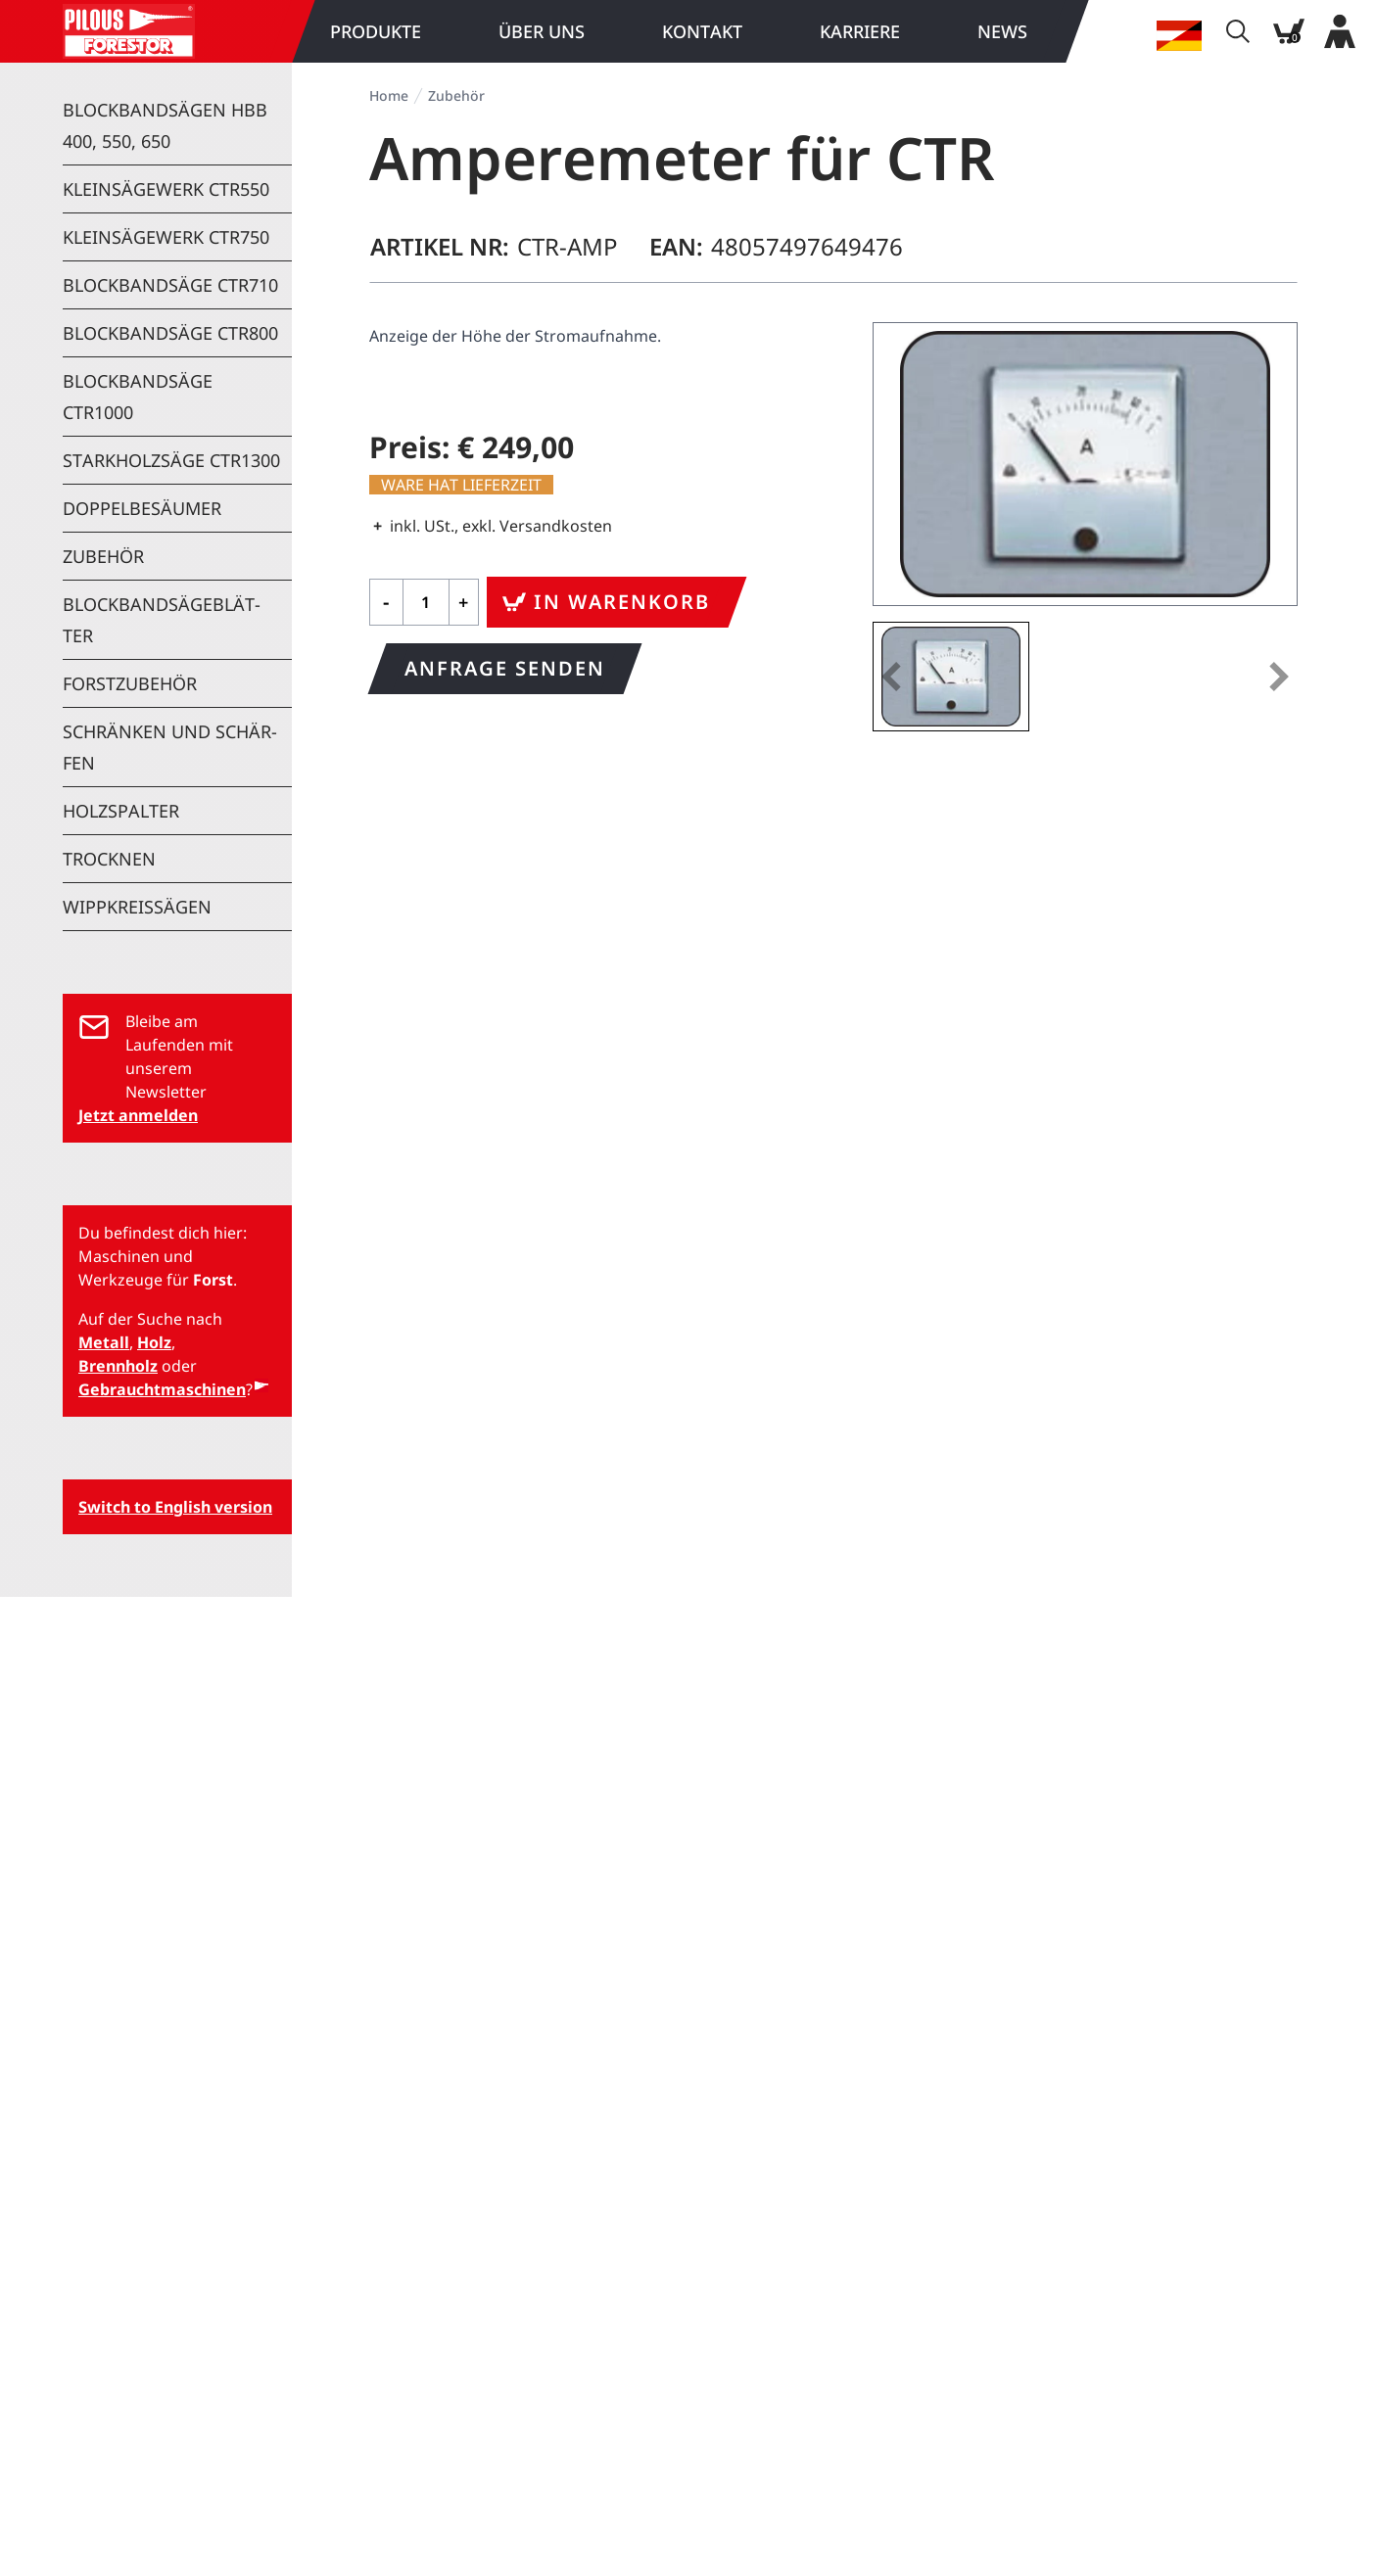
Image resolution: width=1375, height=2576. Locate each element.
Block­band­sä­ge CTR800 (170, 333)
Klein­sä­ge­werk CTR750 (166, 237)
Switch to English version (175, 1507)
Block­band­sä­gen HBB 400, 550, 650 (165, 125)
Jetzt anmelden (138, 1115)
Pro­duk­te (375, 31)
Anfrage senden (504, 668)
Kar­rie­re (860, 31)
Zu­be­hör (103, 556)
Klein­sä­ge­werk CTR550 (166, 189)
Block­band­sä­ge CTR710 (170, 285)
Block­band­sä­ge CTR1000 (138, 396)
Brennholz (118, 1366)
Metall (103, 1342)
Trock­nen (109, 858)
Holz (154, 1342)
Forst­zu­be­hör (130, 683)
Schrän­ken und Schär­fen (170, 747)
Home (388, 95)
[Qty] (426, 602)
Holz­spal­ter (121, 810)
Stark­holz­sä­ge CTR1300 (171, 460)
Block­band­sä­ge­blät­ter (162, 619)
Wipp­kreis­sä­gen (137, 906)
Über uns (541, 31)
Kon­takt (702, 31)
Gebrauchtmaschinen (162, 1389)
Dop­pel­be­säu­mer (142, 508)
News (1002, 31)
